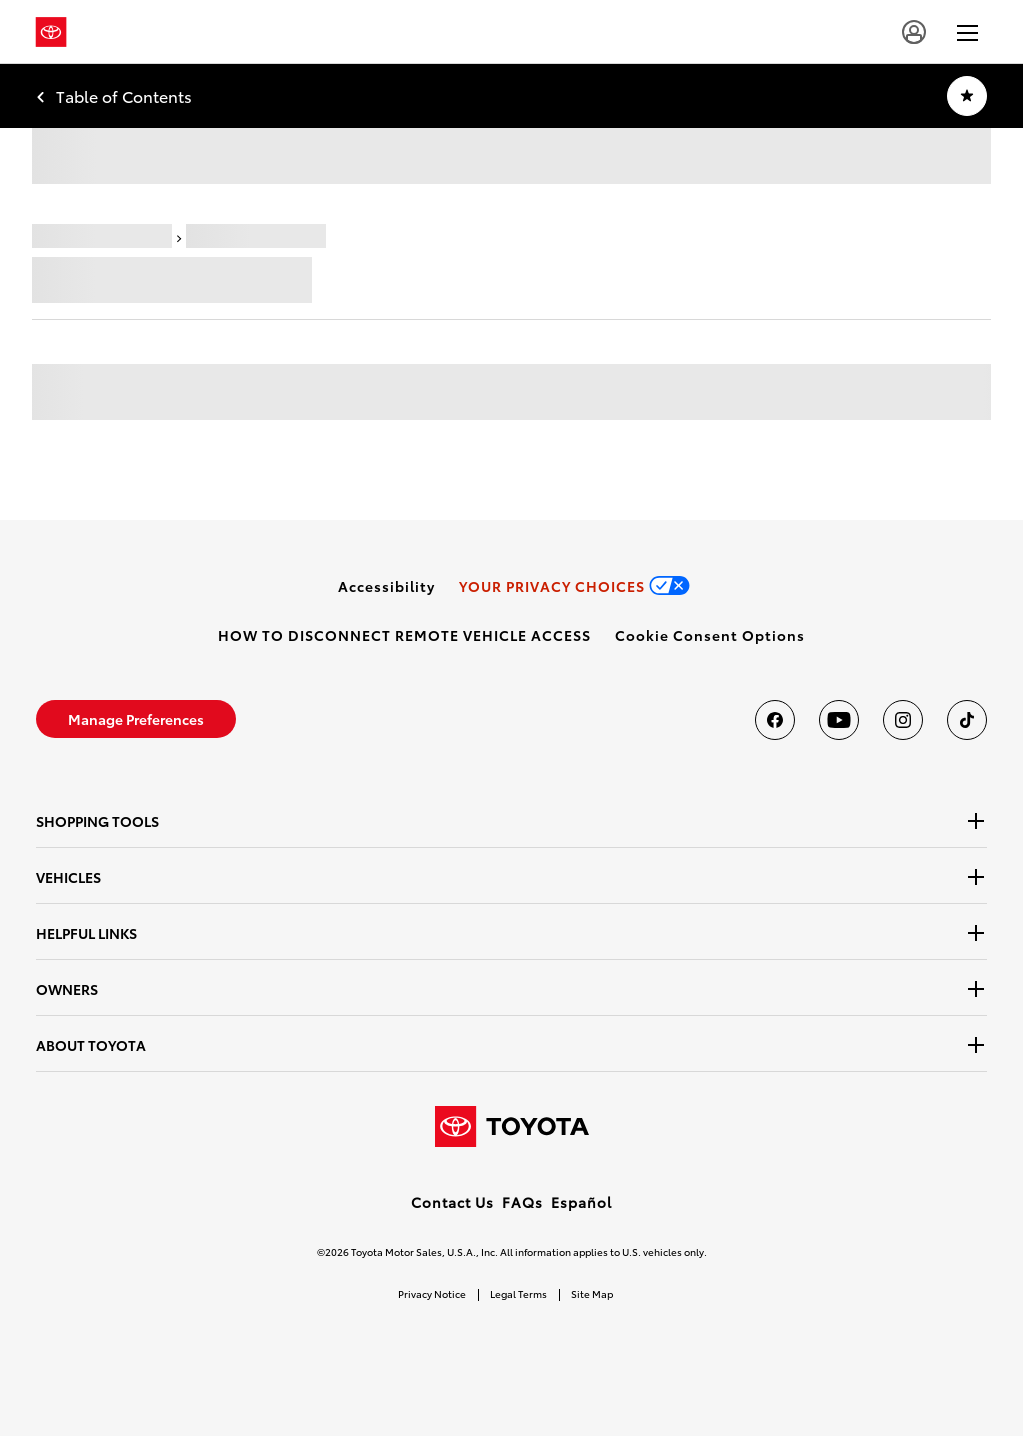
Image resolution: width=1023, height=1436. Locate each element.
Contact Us (452, 1202)
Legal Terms (518, 1293)
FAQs (522, 1202)
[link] (386, 586)
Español (581, 1202)
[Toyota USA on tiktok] (967, 720)
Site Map (592, 1293)
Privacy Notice (432, 1293)
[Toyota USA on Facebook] (775, 720)
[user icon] (914, 32)
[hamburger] (967, 32)
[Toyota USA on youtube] (839, 720)
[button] (710, 635)
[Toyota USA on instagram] (903, 720)
